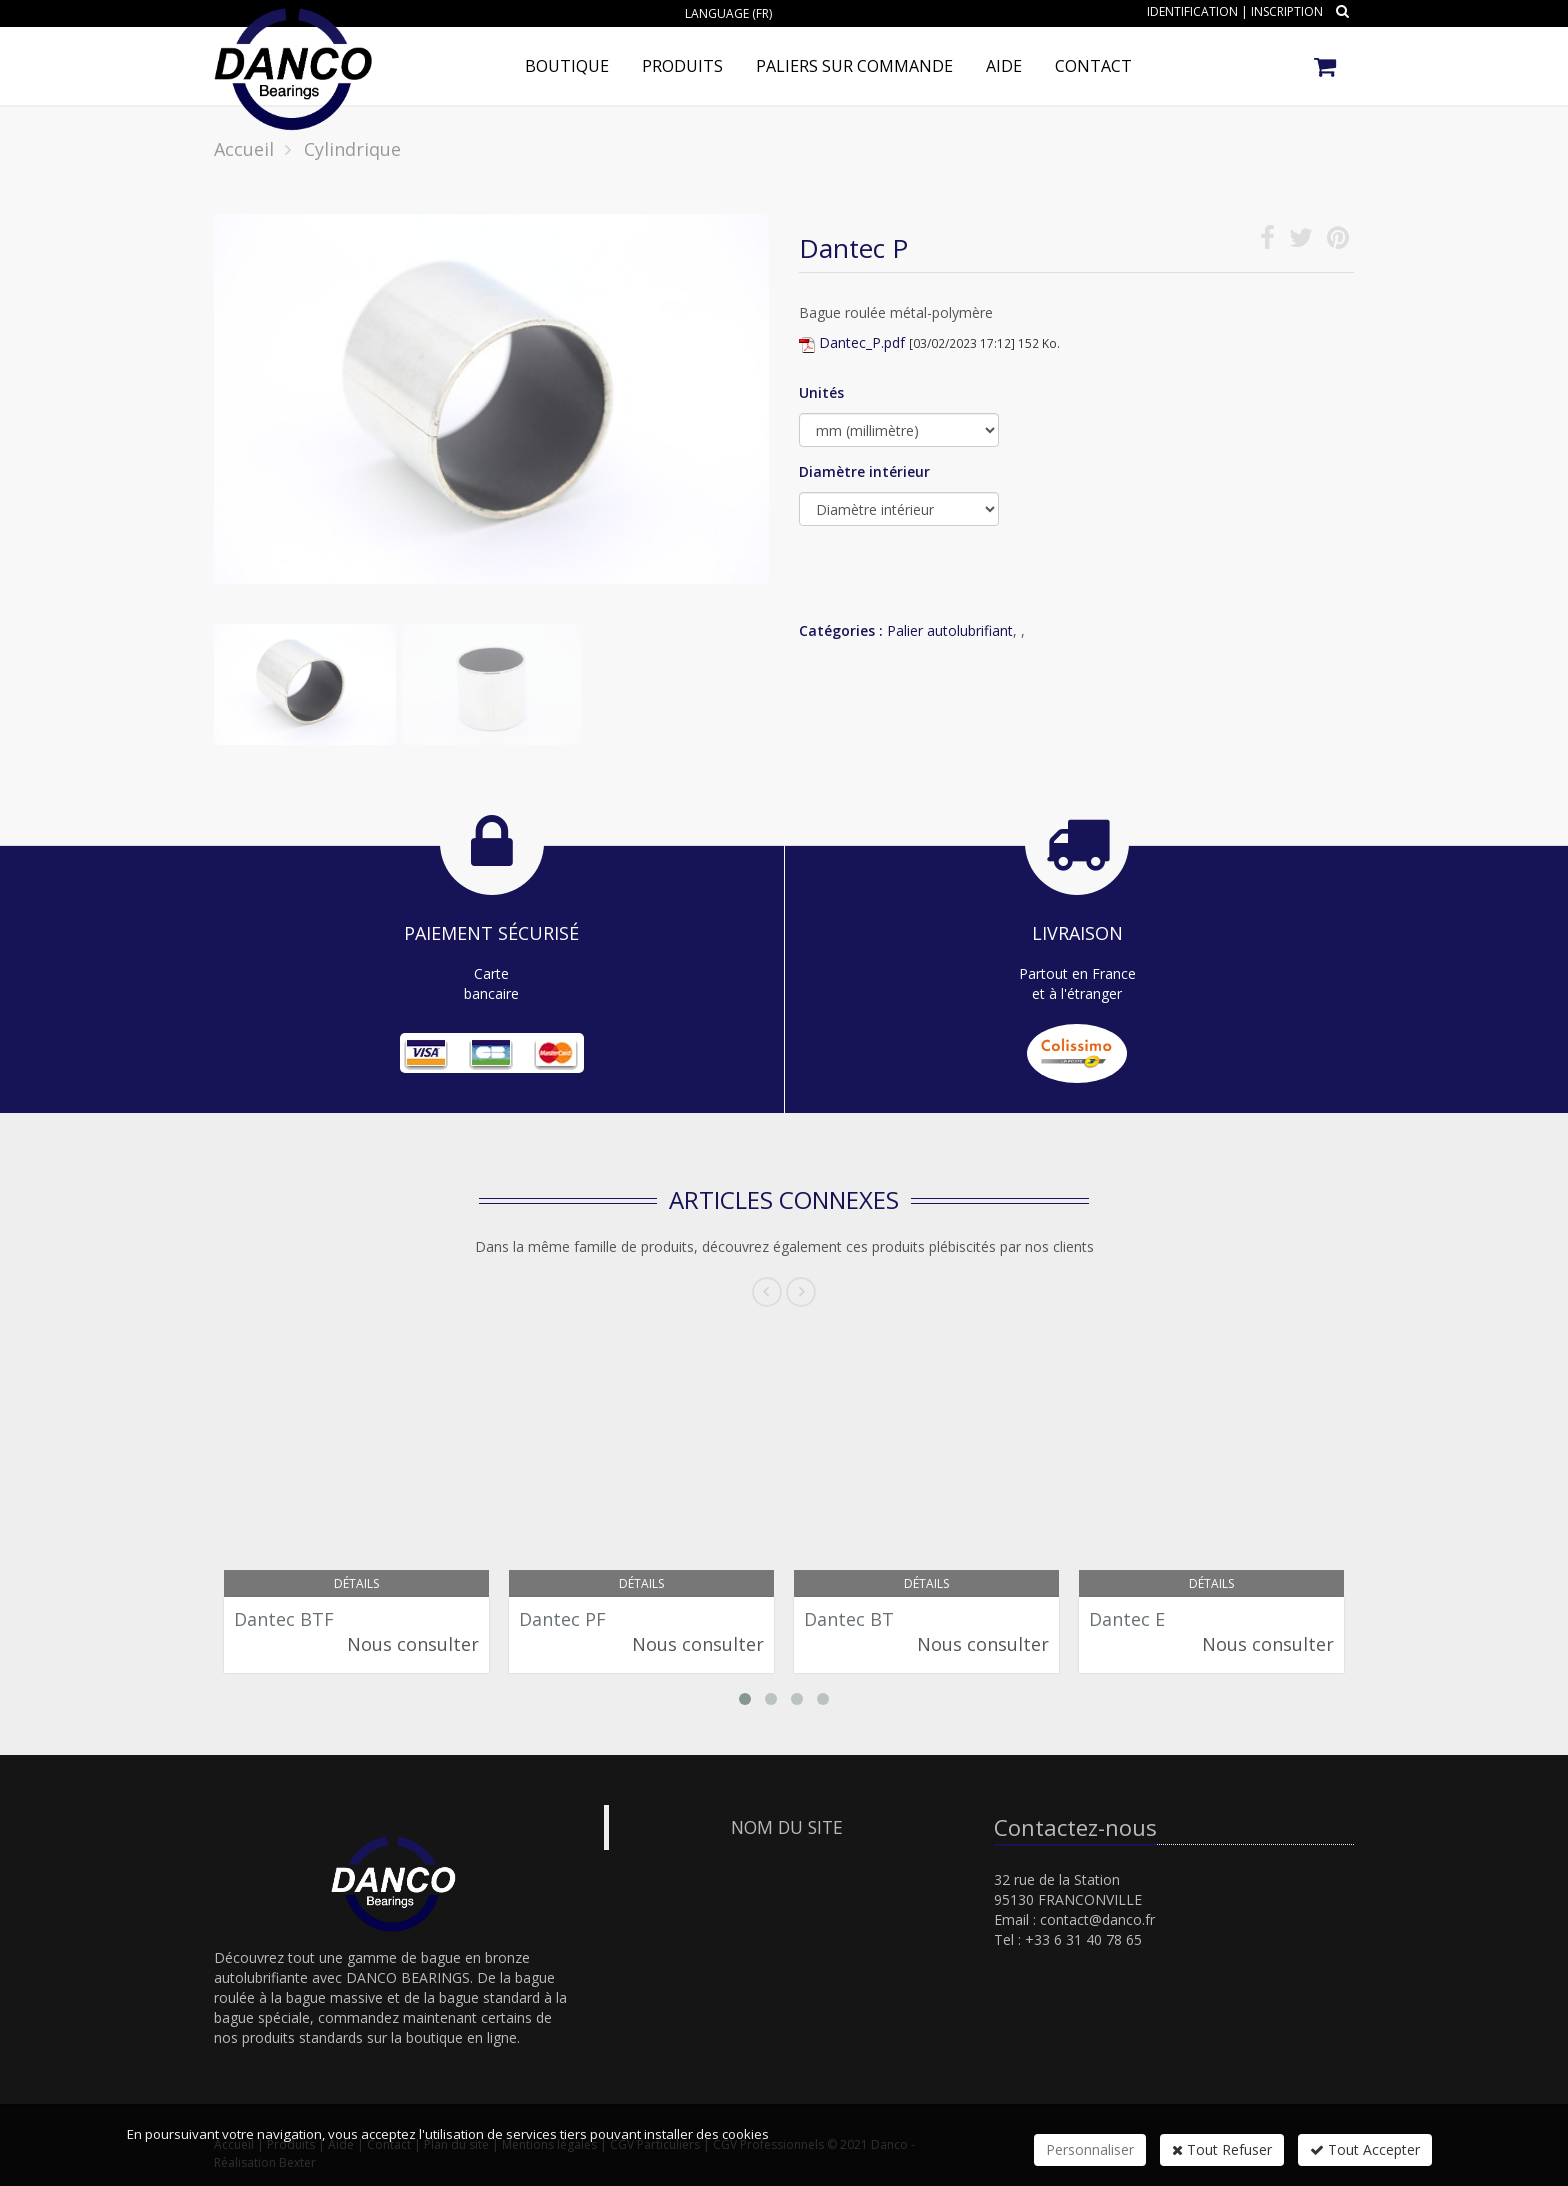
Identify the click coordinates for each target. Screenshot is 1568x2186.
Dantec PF (562, 1619)
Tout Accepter (1365, 2149)
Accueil (244, 149)
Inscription (1287, 11)
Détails (356, 1583)
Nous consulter (413, 1644)
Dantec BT (849, 1619)
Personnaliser (1090, 2149)
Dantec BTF (284, 1619)
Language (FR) (728, 13)
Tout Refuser (1222, 2149)
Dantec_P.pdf (862, 342)
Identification (1192, 11)
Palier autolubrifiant (950, 630)
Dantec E (1127, 1619)
